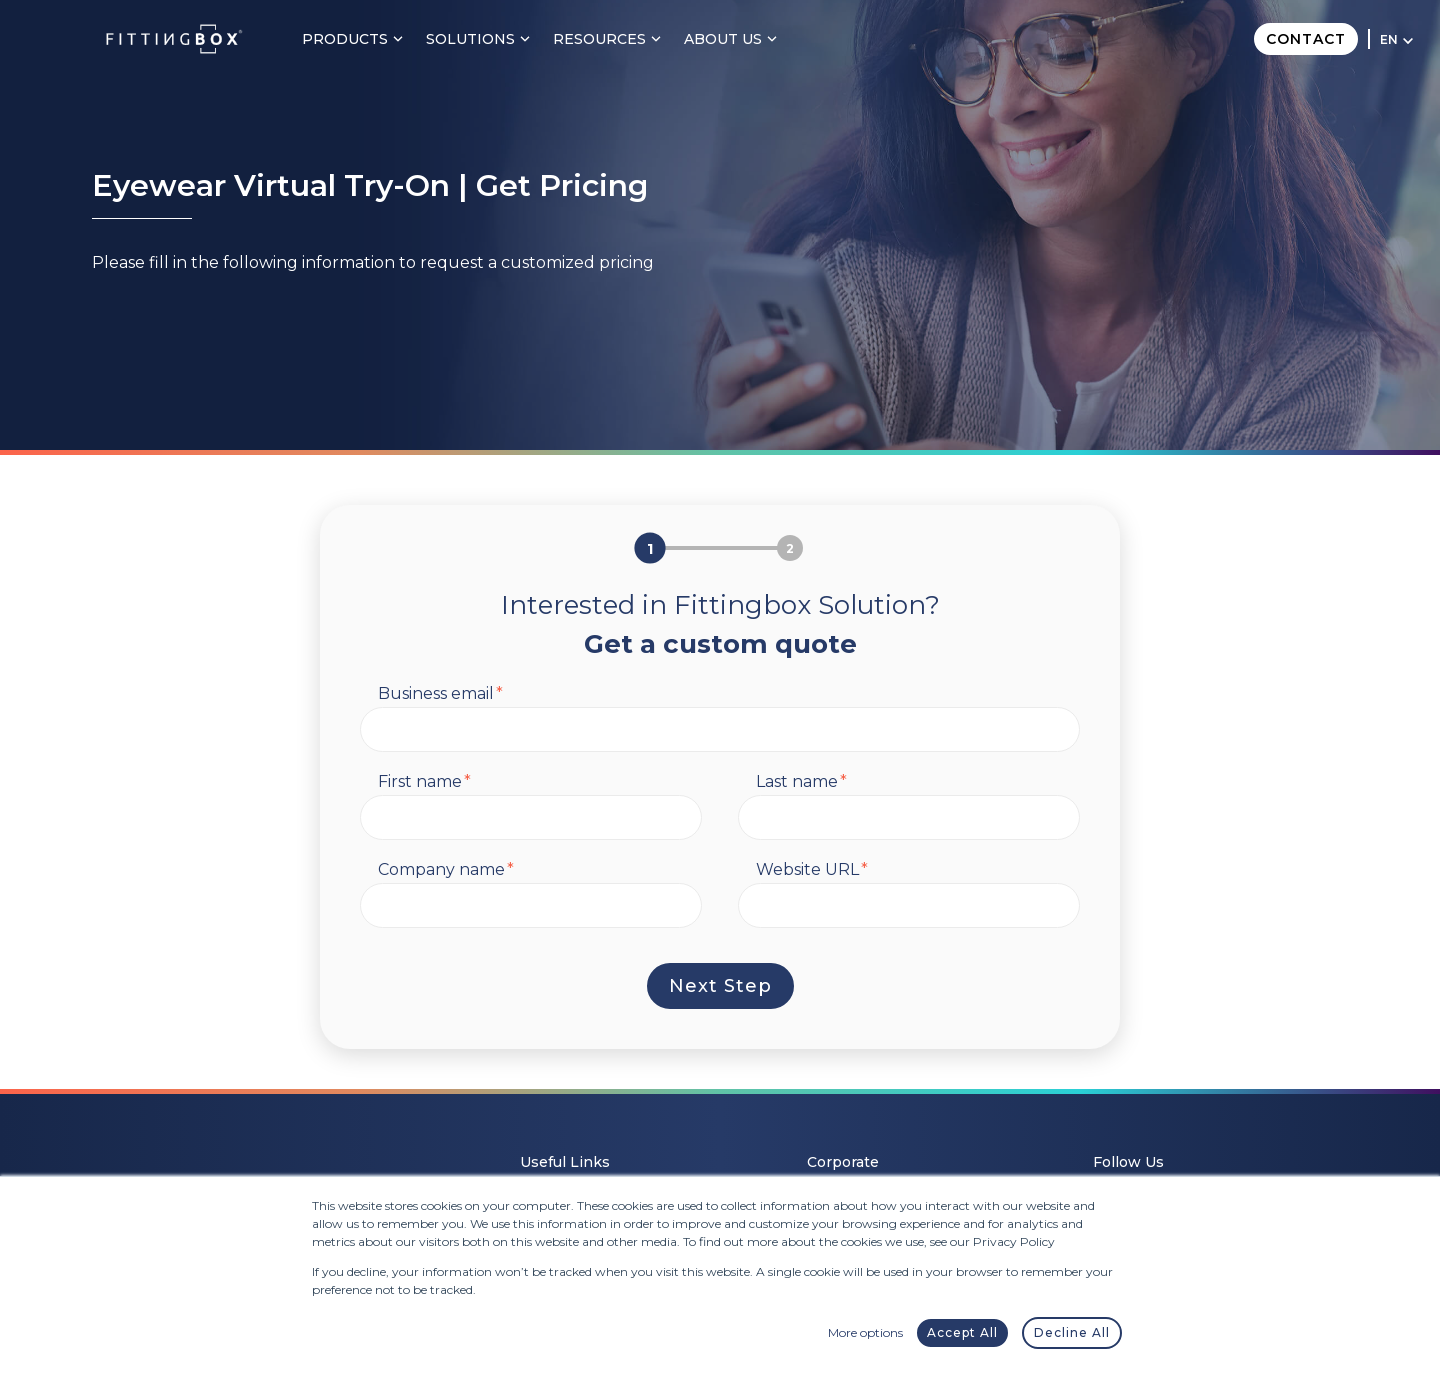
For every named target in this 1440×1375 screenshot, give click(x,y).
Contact (1306, 39)
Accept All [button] (962, 1332)
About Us (735, 39)
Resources (611, 39)
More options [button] (865, 1332)
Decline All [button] (1072, 1332)
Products (357, 39)
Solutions (482, 39)
